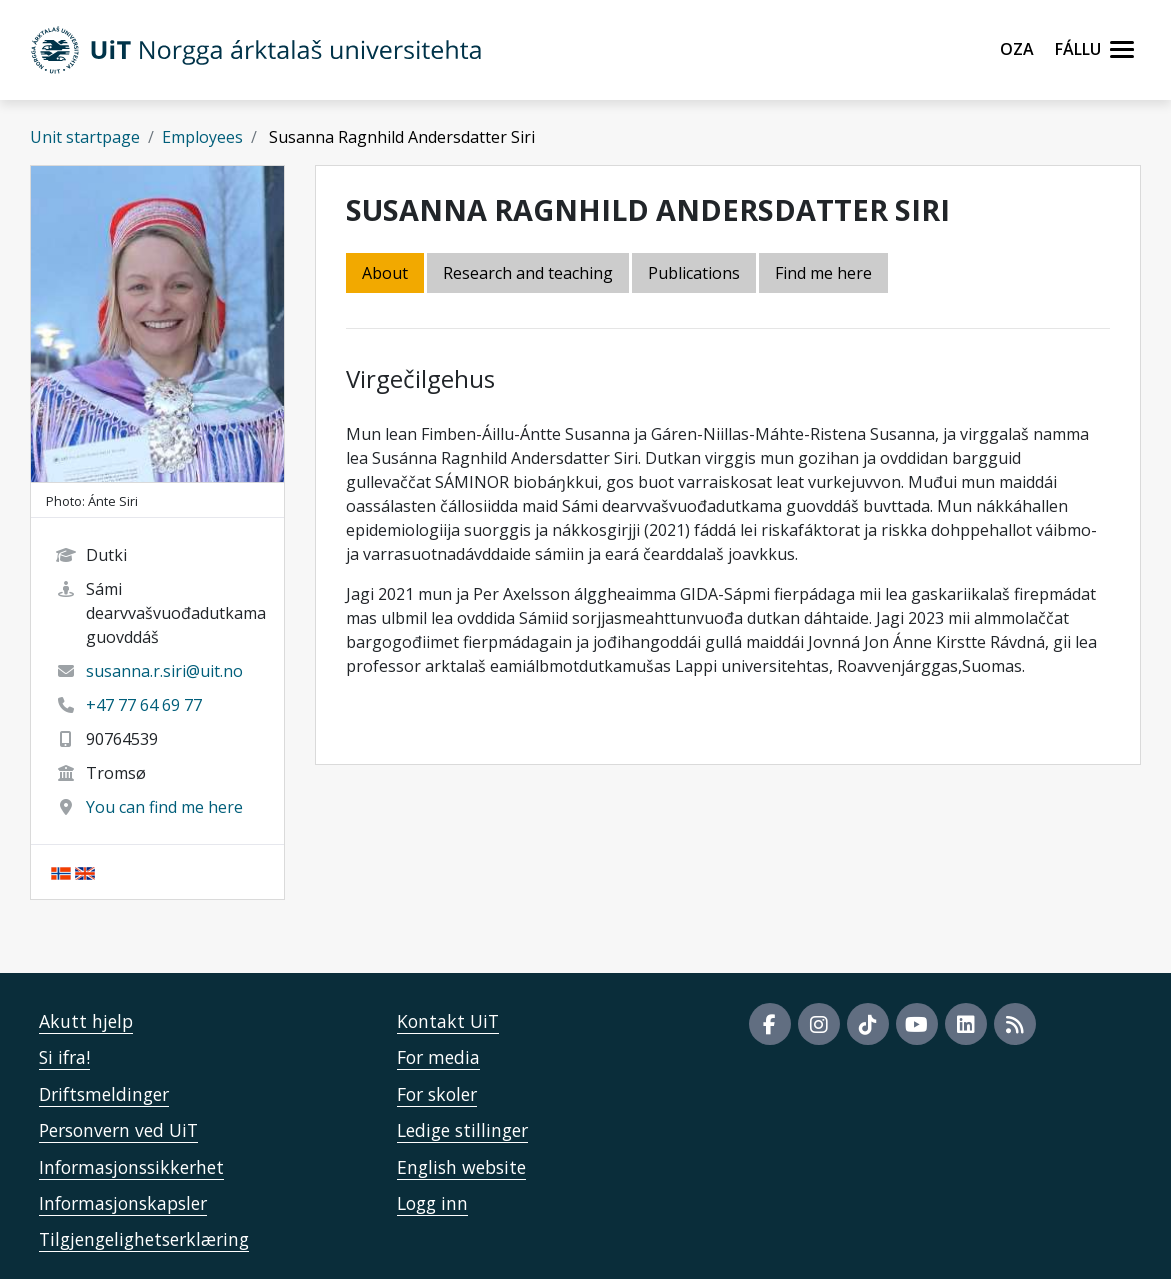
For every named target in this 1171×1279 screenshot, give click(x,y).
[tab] (695, 274)
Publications (694, 273)
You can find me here (164, 807)
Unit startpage (85, 137)
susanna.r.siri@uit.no (164, 671)
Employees (202, 137)
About (385, 273)
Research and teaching (528, 273)
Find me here (823, 273)
